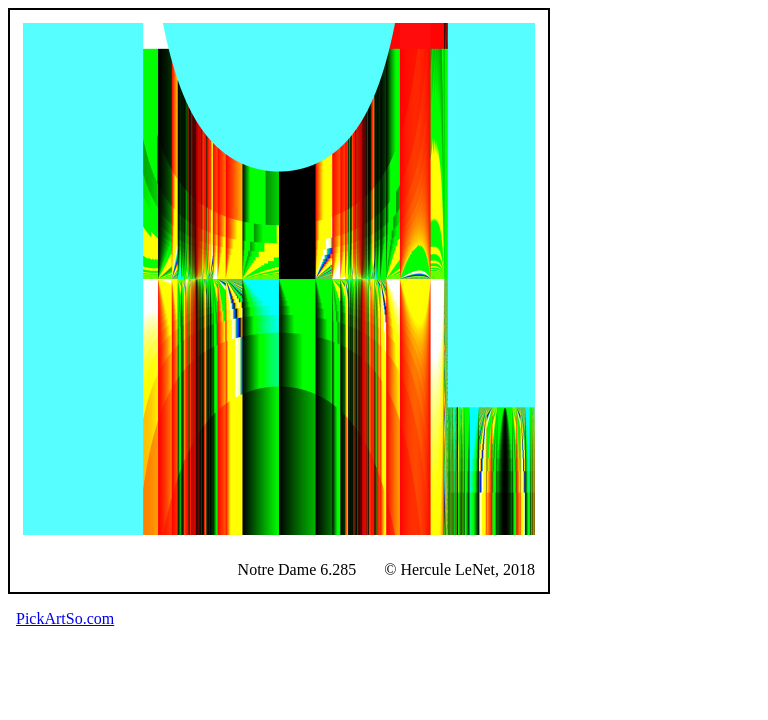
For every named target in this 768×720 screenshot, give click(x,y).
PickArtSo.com (65, 618)
